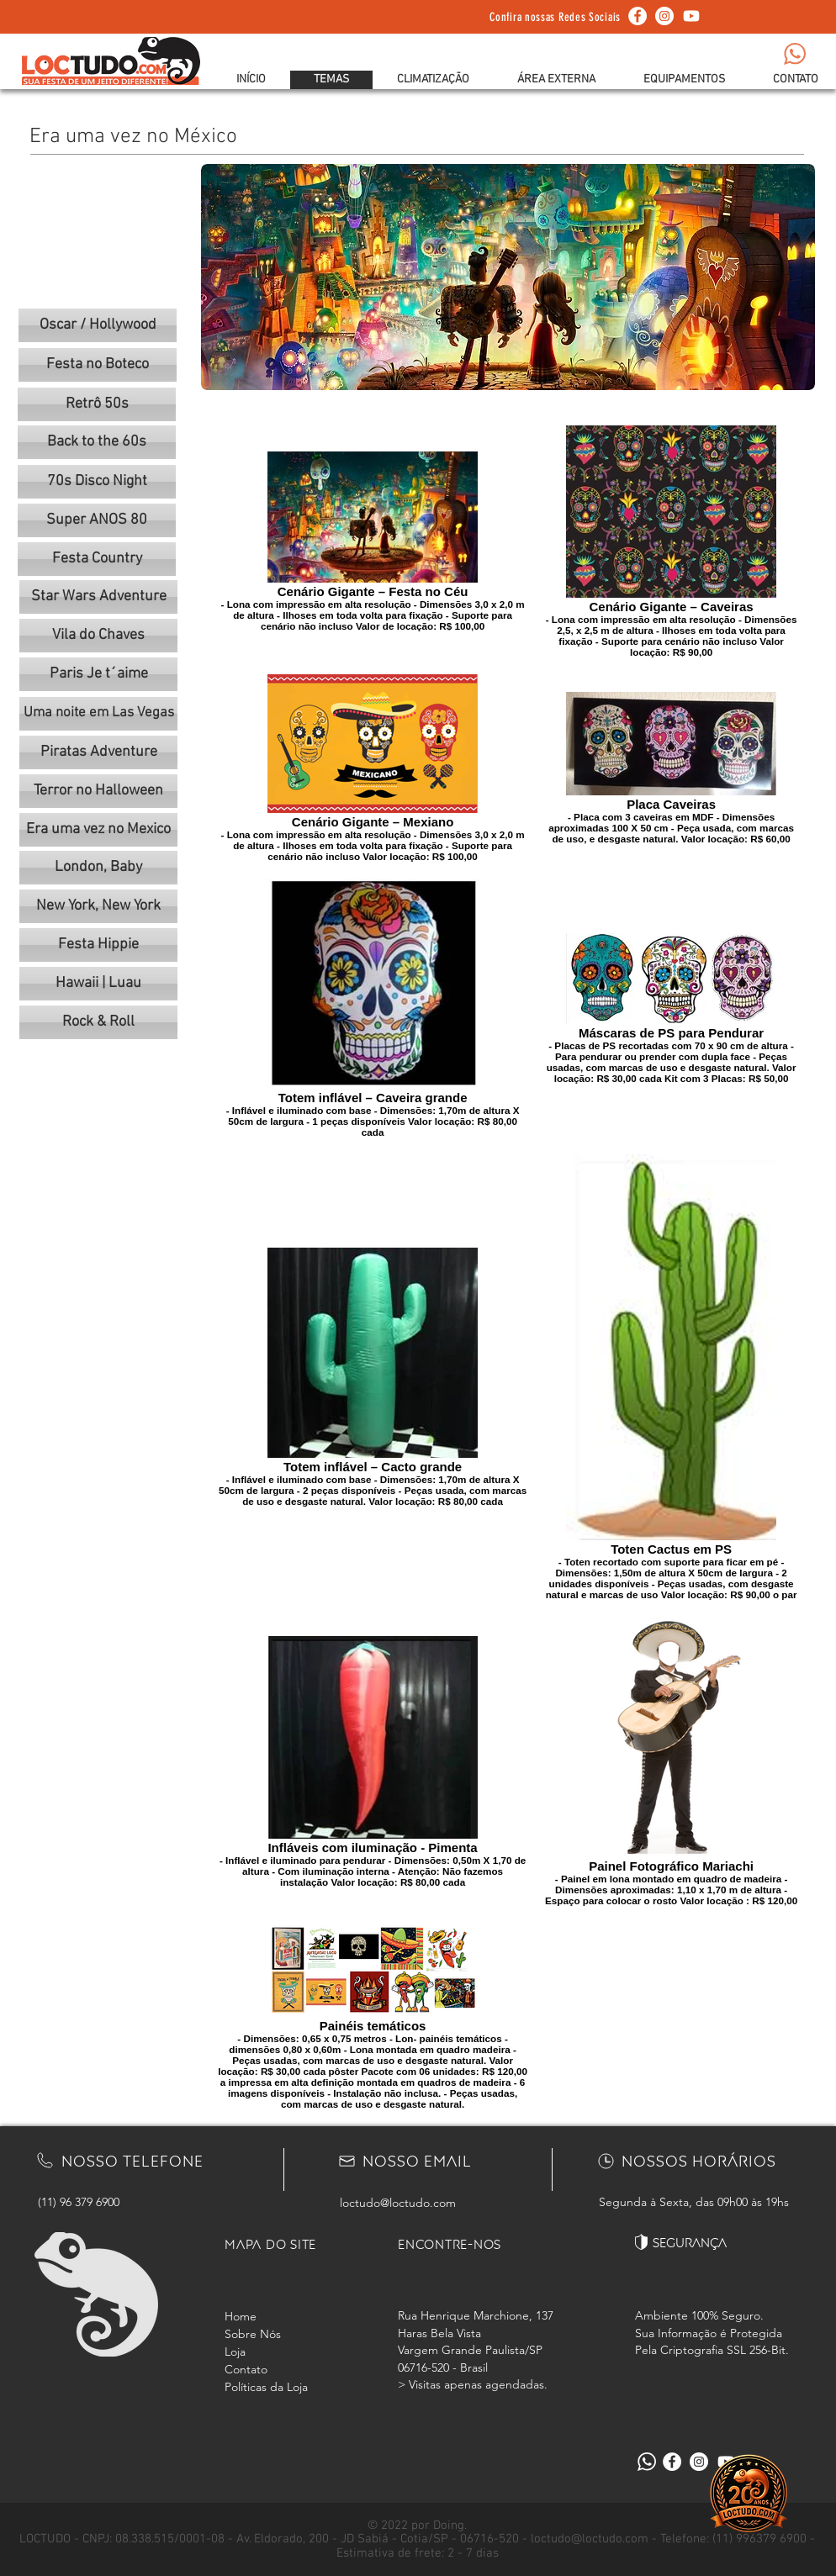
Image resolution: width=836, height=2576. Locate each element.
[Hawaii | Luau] (98, 983)
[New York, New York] (98, 906)
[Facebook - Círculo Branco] (637, 16)
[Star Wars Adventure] (98, 597)
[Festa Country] (97, 559)
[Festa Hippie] (98, 945)
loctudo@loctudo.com (398, 2202)
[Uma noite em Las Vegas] (98, 714)
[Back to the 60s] (97, 442)
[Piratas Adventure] (98, 752)
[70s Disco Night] (97, 482)
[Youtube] (691, 16)
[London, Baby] (98, 867)
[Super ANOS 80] (97, 520)
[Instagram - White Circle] (664, 16)
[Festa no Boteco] (98, 365)
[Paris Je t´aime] (98, 674)
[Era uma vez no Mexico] (98, 830)
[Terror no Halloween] (98, 791)
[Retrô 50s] (97, 404)
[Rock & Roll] (98, 1022)
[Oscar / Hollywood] (98, 325)
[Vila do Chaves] (98, 635)
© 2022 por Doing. (417, 2525)
